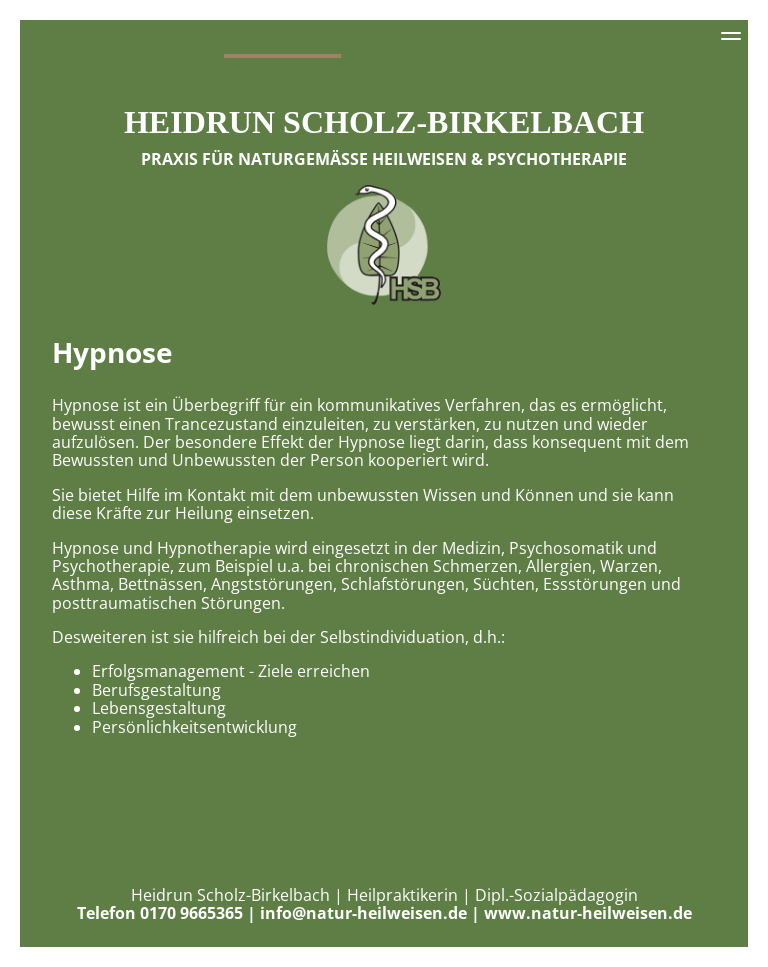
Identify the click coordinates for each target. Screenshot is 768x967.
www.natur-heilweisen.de (588, 913)
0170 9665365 (191, 913)
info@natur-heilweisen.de (363, 913)
